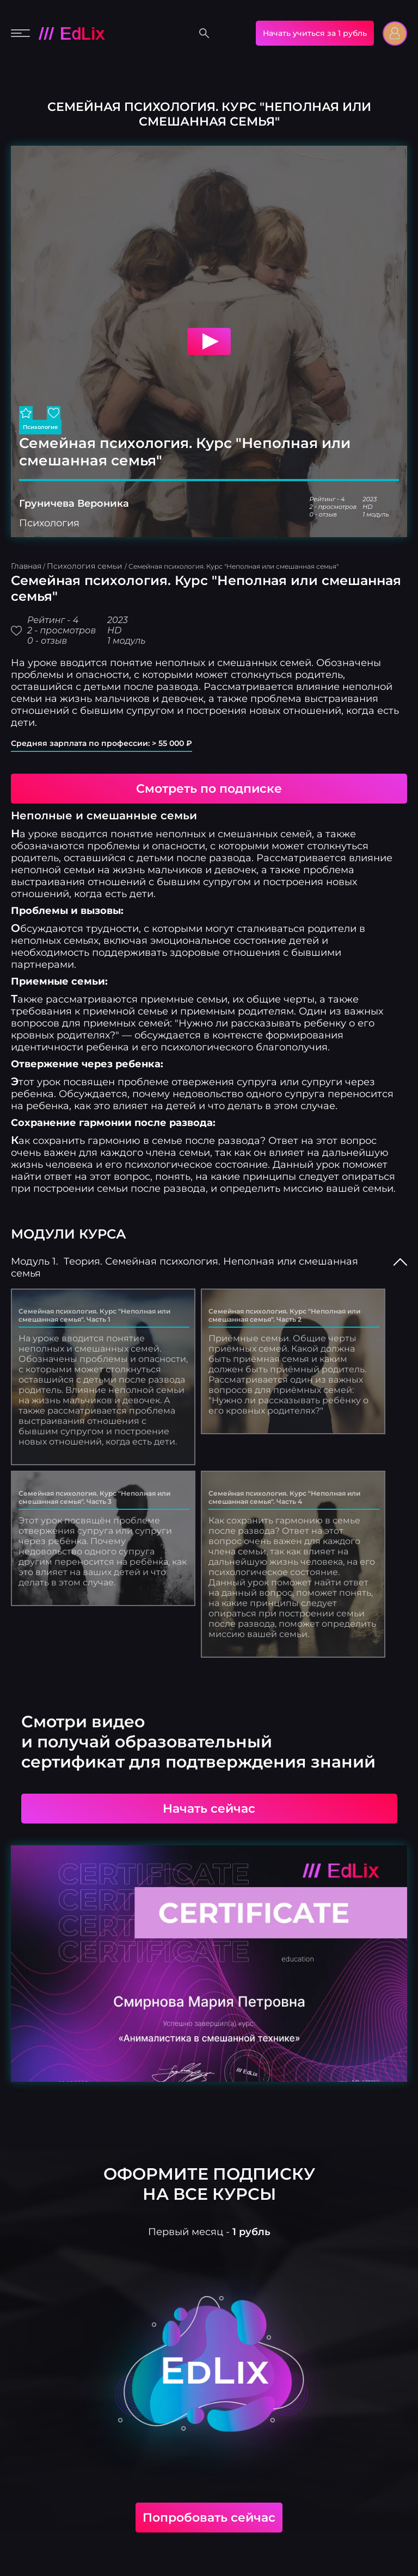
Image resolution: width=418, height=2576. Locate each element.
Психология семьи (86, 566)
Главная (26, 566)
